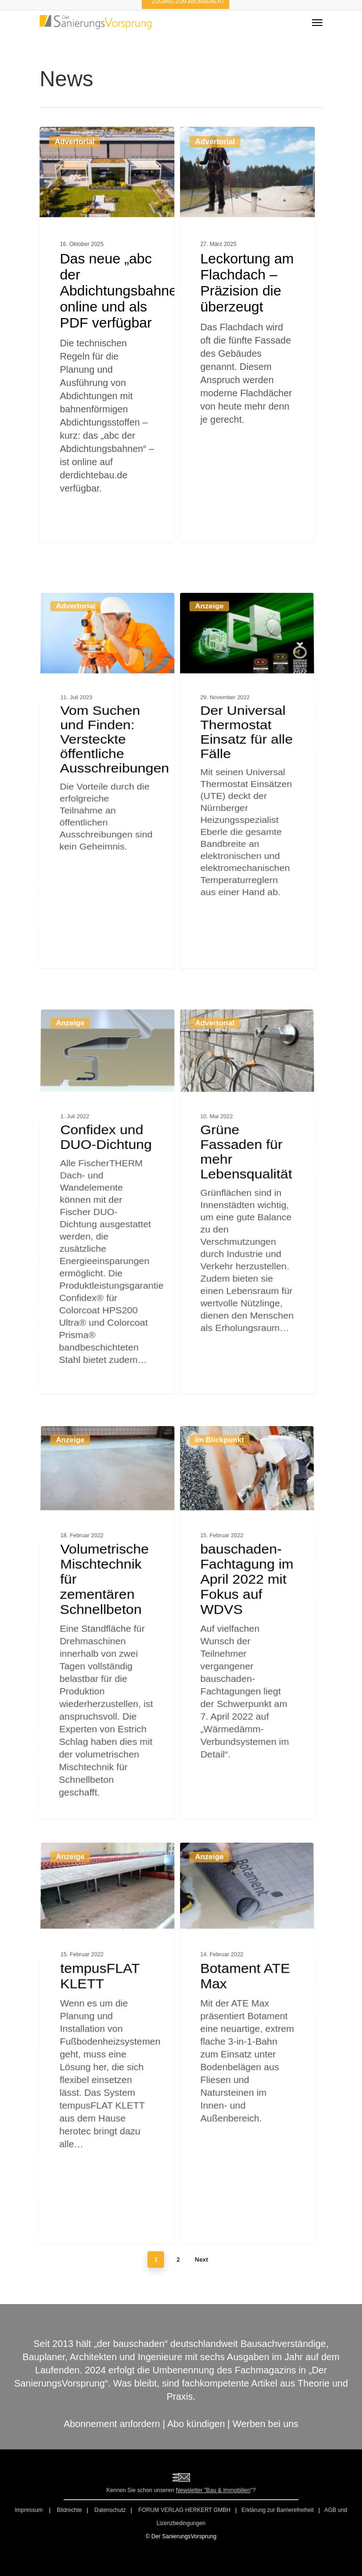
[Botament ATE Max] (252, 2169)
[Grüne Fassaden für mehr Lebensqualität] (252, 1324)
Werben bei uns (265, 2424)
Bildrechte (69, 2510)
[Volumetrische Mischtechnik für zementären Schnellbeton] (103, 1746)
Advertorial (74, 146)
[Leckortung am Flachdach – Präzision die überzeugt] (247, 343)
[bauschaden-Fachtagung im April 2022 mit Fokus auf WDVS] (252, 1746)
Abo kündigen (196, 2424)
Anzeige (208, 817)
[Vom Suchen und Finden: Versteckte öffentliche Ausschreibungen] (103, 902)
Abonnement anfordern (112, 2424)
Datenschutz (110, 2510)
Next (201, 2260)
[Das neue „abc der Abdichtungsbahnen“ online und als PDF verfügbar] (107, 336)
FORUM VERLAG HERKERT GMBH (184, 2510)
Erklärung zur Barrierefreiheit (277, 2510)
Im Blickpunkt (217, 1614)
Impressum (29, 2510)
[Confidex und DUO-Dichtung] (103, 1324)
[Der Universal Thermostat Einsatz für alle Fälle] (252, 902)
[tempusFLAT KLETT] (103, 2169)
